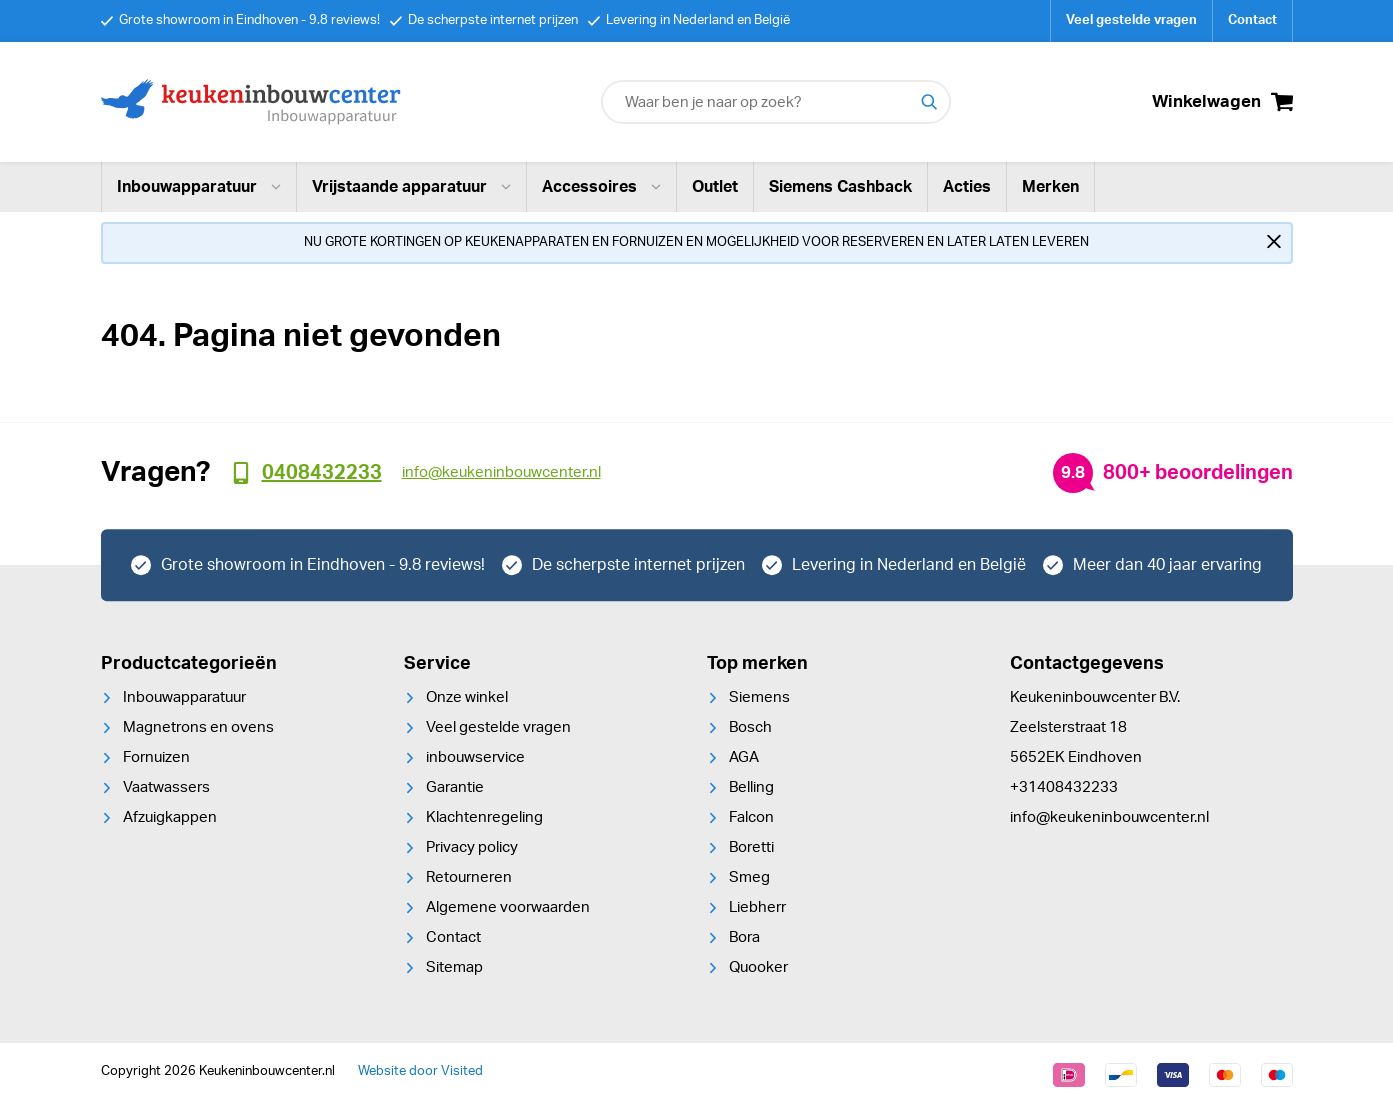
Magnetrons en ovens (198, 727)
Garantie (455, 787)
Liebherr (757, 907)
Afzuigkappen (170, 817)
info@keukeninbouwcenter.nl (1109, 817)
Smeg (749, 877)
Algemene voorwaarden (508, 907)
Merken (1050, 187)
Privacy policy (472, 847)
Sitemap (454, 967)
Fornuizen (156, 757)
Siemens (759, 697)
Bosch (750, 727)
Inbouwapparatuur (199, 187)
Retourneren (469, 877)
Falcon (751, 817)
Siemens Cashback (840, 187)
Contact (1252, 20)
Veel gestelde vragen (1131, 20)
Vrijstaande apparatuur (411, 187)
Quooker (758, 967)
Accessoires (601, 187)
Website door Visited (420, 1071)
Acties (967, 187)
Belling (751, 787)
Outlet (715, 187)
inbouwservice (475, 757)
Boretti (751, 847)
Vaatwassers (166, 787)
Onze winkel (467, 697)
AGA (744, 757)
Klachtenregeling (484, 817)
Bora (744, 937)
